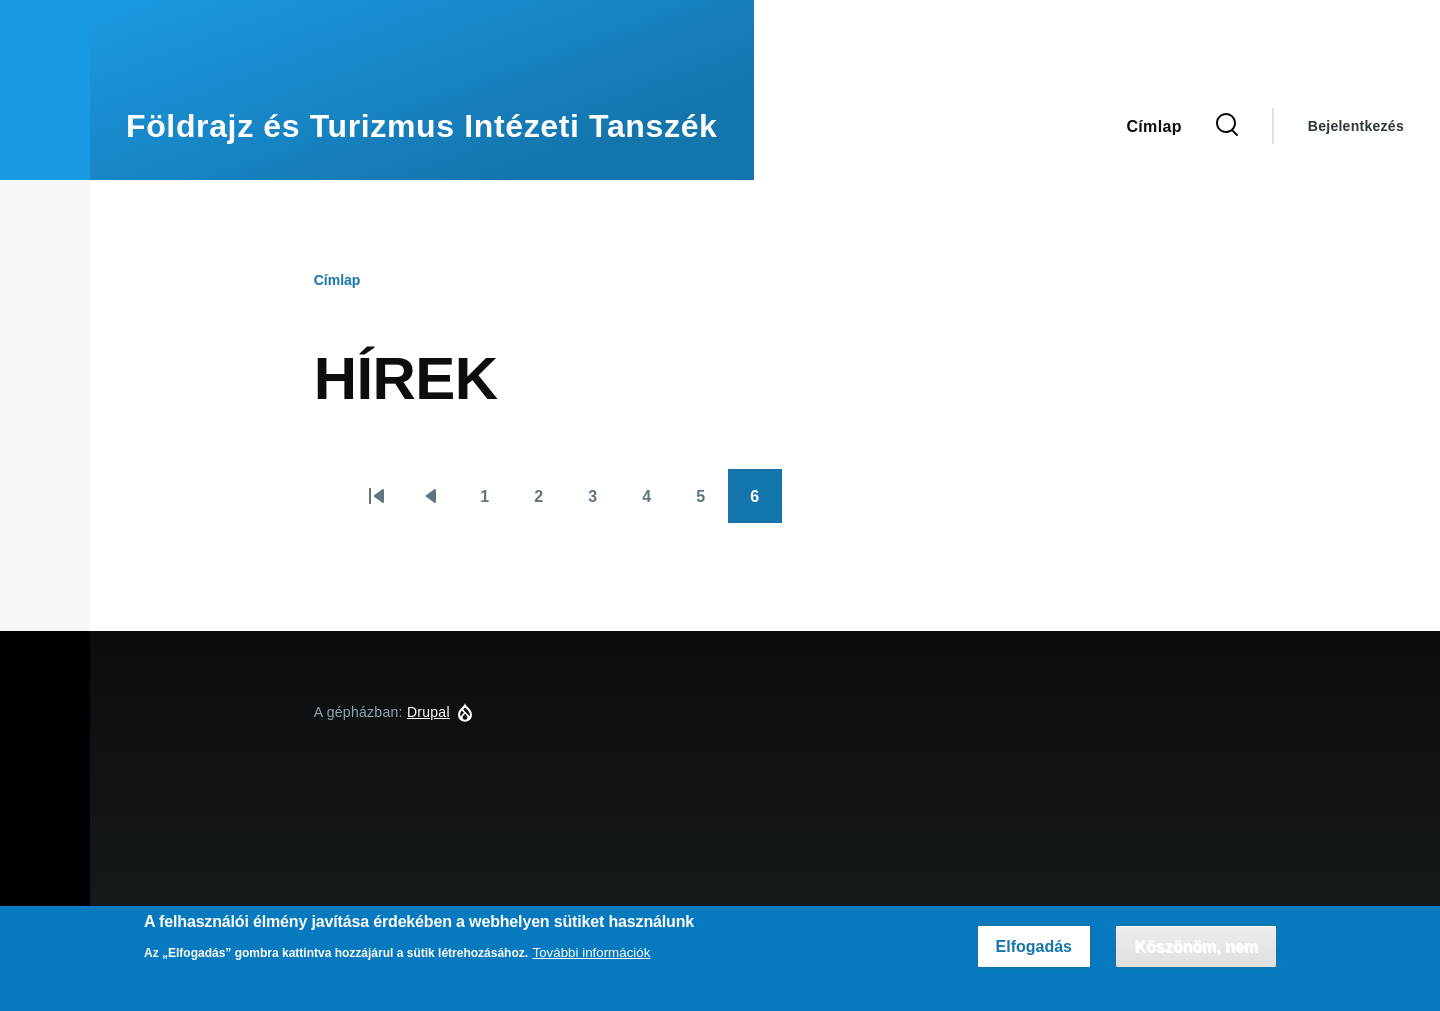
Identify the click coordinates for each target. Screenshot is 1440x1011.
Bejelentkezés (1356, 126)
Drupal (428, 712)
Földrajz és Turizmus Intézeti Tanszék (422, 126)
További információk (592, 952)
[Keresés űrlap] (1227, 126)
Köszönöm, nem (1196, 946)
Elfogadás (1034, 946)
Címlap (337, 280)
